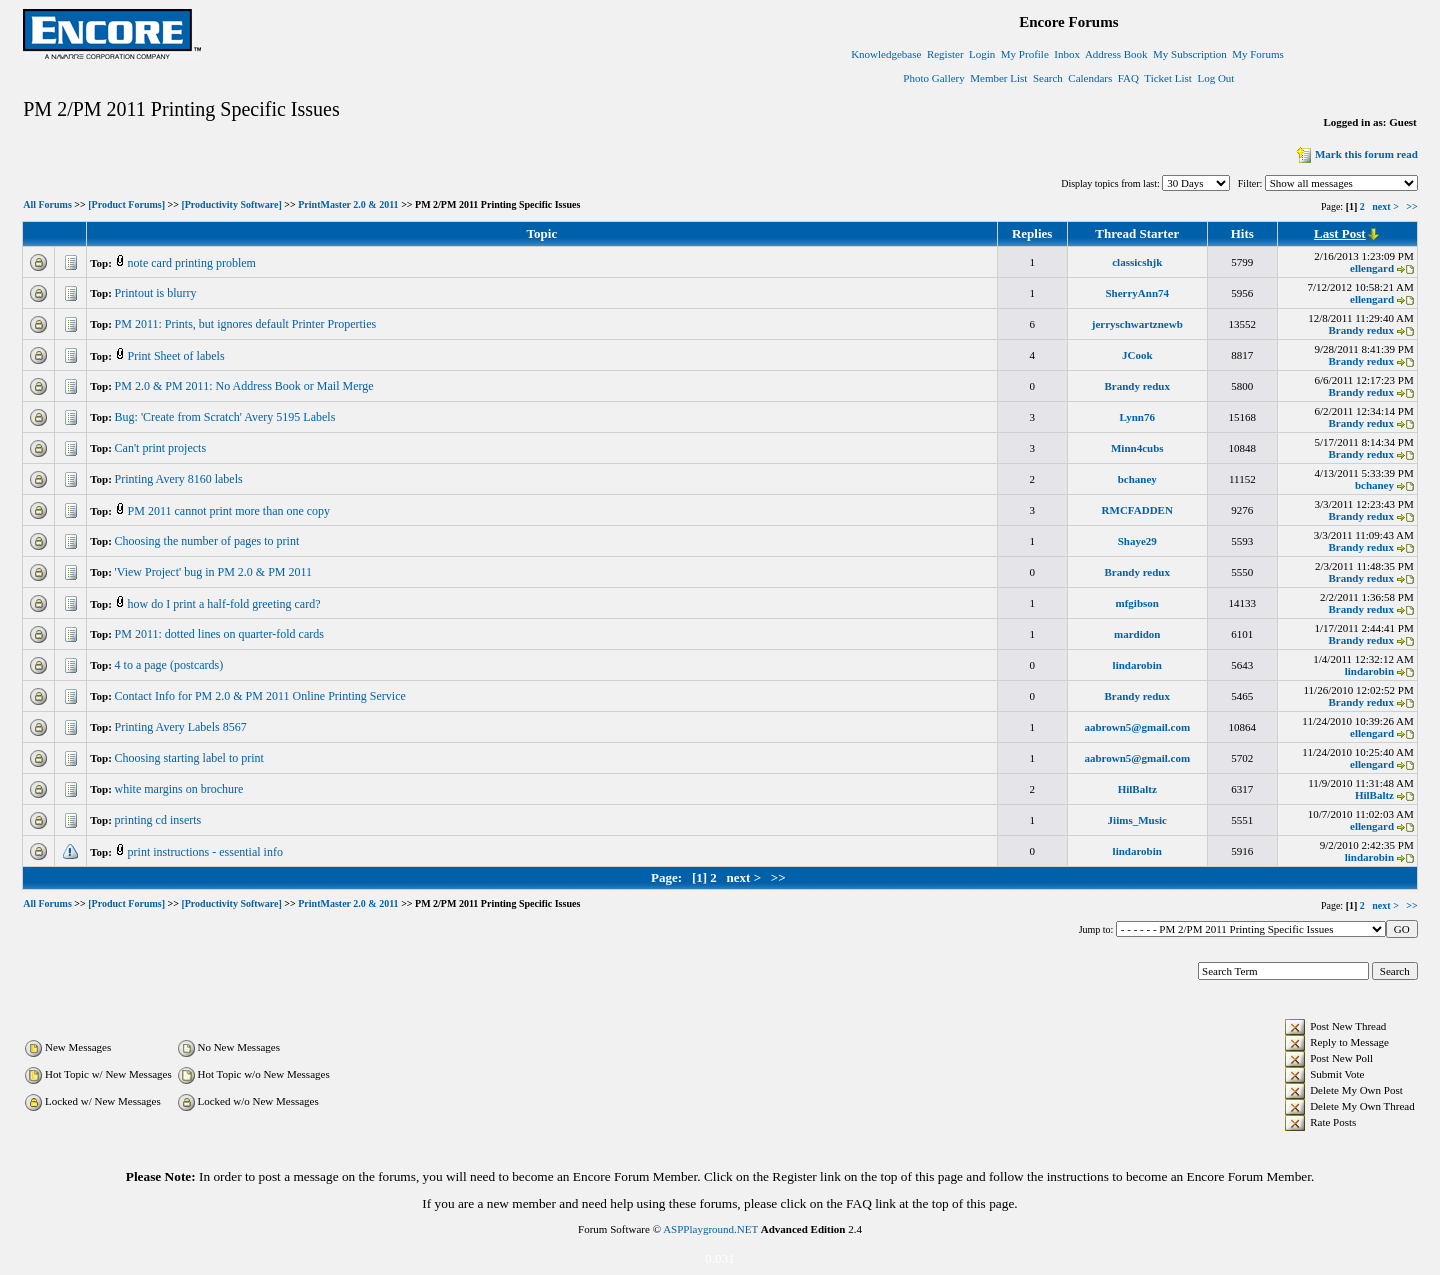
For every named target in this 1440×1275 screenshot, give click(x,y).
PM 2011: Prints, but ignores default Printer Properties (247, 324)
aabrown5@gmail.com (1137, 727)
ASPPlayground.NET (710, 1229)
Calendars (1090, 78)
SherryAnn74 (1137, 293)
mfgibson (1137, 603)
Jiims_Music (1137, 820)
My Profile (1025, 54)
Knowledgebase (886, 54)
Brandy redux (1361, 330)
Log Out (1215, 78)
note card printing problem (193, 263)
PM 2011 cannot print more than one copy (231, 511)
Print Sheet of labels (178, 356)
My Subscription (1190, 54)
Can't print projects (162, 448)
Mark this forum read (1355, 154)
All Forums (47, 205)
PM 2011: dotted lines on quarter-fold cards (221, 634)
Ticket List (1168, 78)
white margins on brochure (181, 789)
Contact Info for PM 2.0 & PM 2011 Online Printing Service (262, 696)
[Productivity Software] (231, 205)
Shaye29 (1137, 541)
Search (1048, 78)
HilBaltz (1137, 789)
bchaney (1137, 479)
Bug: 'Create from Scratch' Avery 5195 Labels (227, 417)
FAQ (1128, 78)
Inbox (1067, 54)
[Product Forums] (126, 205)
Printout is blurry (157, 293)
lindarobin (1137, 665)
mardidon (1137, 634)
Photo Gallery (933, 78)
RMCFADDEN (1137, 510)
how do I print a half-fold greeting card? (226, 604)
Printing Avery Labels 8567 (182, 727)
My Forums (1258, 54)
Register (945, 54)
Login (982, 54)
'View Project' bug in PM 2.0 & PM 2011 (215, 572)
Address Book (1116, 54)
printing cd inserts (160, 820)
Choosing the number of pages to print (209, 541)
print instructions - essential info (207, 852)
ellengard (1372, 268)
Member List (998, 78)
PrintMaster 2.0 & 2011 (348, 205)
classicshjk (1137, 262)
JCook (1137, 355)
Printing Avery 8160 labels (180, 479)
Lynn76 (1137, 417)
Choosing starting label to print (191, 758)
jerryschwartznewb (1137, 324)
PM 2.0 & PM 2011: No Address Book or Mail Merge (246, 386)
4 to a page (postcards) (171, 665)
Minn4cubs (1137, 448)
